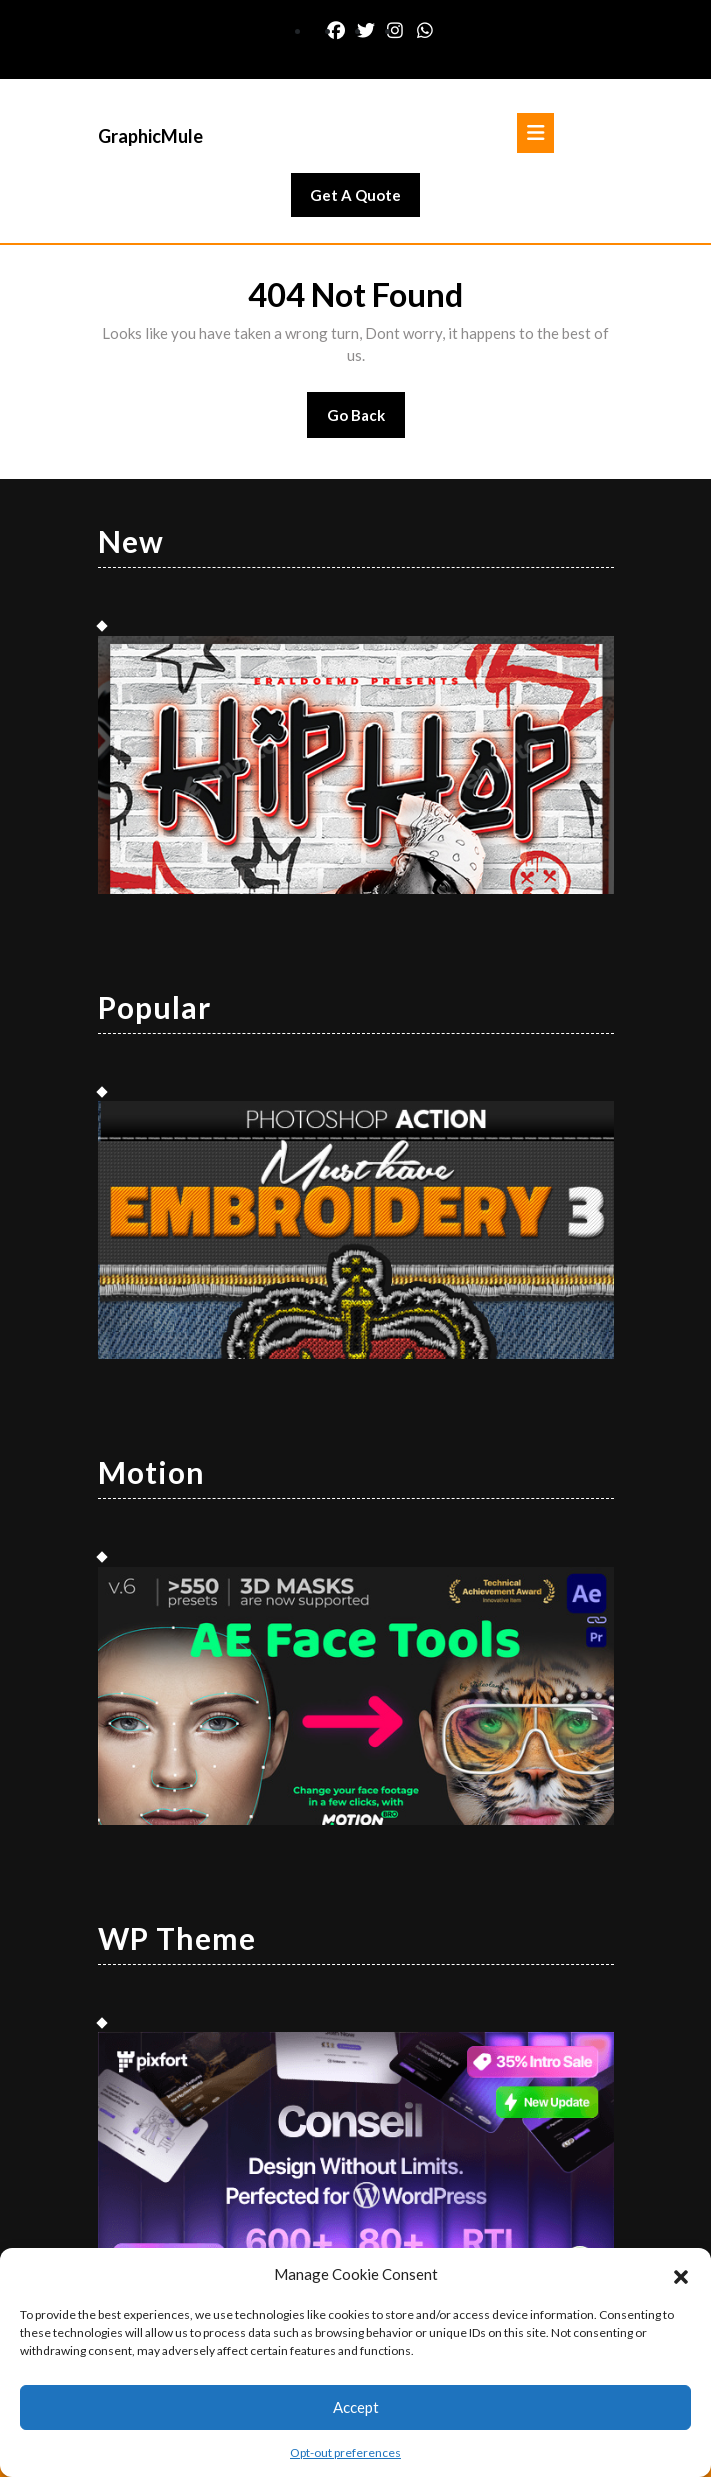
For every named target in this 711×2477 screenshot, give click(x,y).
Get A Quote (365, 200)
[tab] (535, 133)
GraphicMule (150, 136)
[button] (681, 2274)
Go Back (366, 421)
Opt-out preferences (345, 2452)
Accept (356, 2407)
